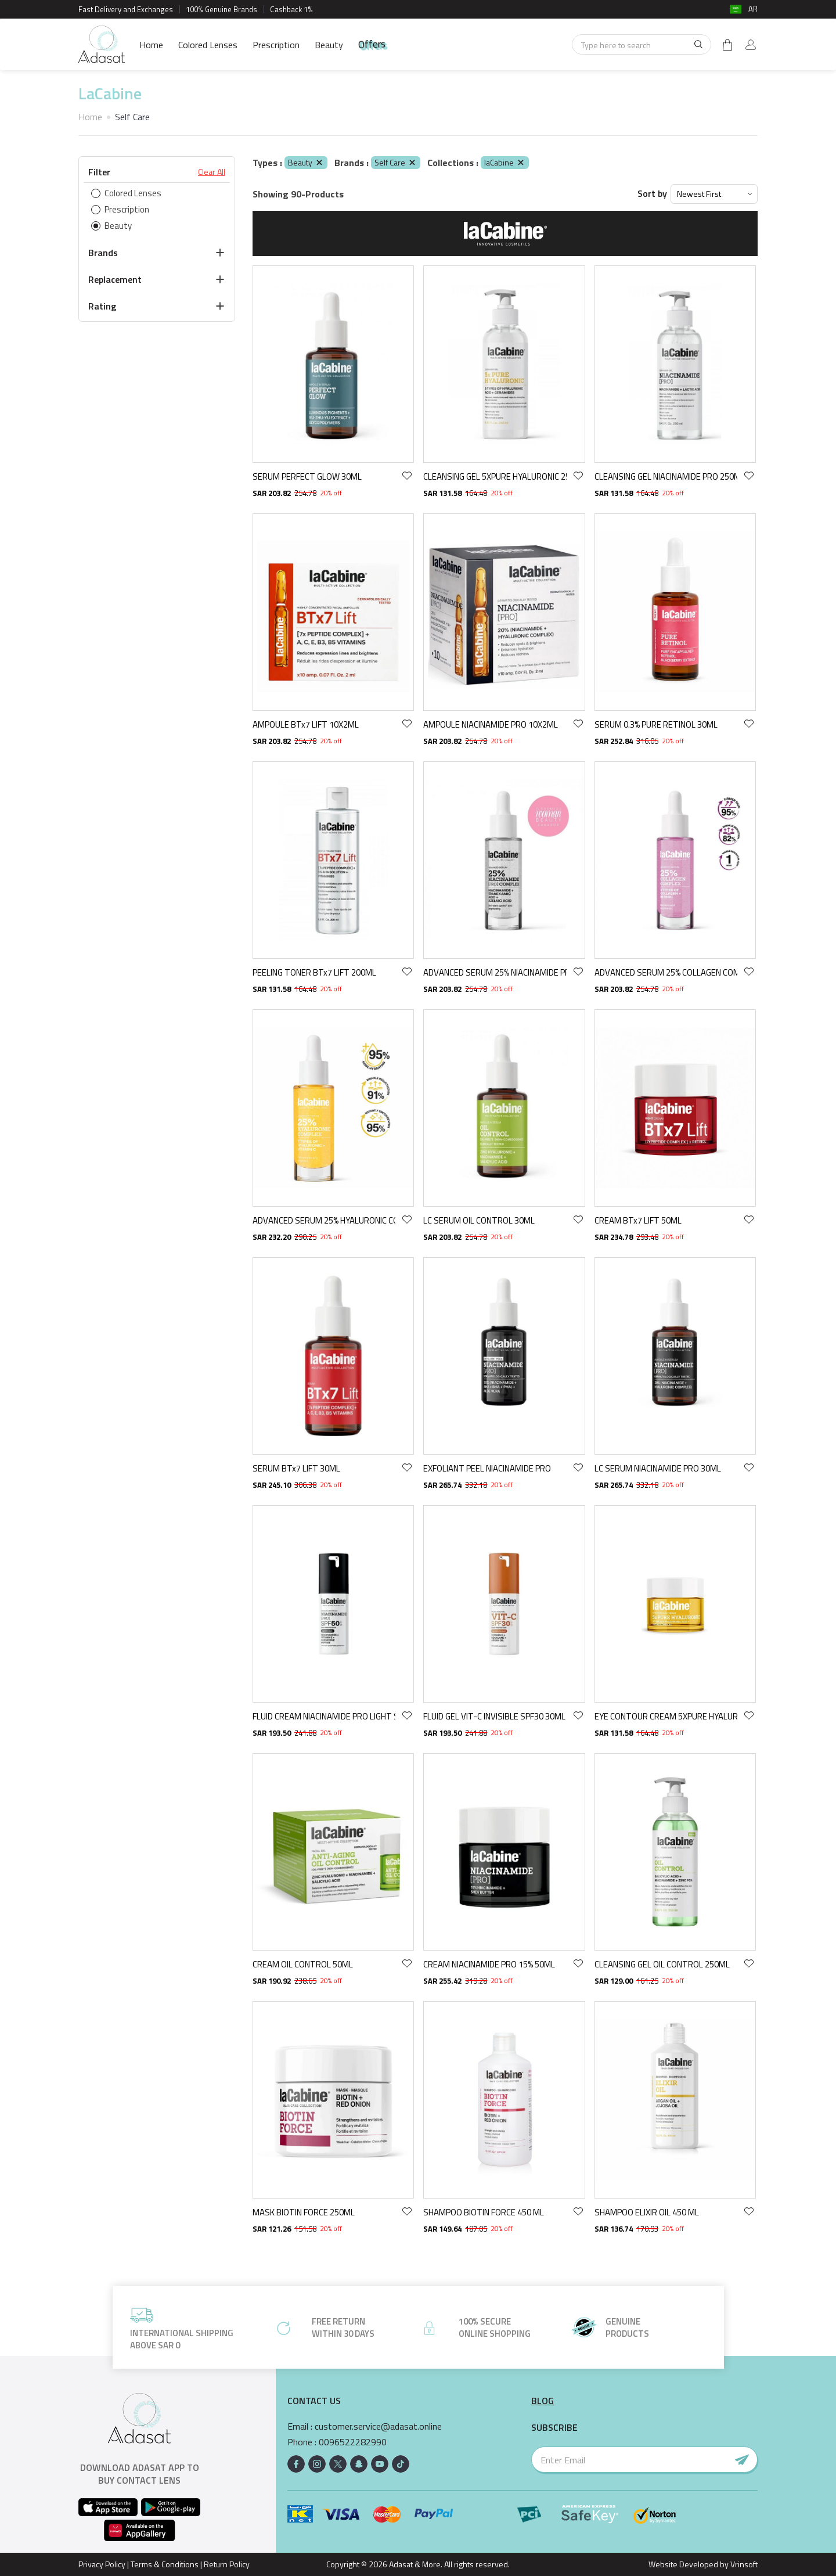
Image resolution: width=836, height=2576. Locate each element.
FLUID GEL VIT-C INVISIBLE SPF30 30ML (494, 1716)
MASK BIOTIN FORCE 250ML (304, 2212)
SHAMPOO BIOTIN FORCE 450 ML (483, 2212)
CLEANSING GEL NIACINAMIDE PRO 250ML (665, 476)
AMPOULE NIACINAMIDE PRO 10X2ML (490, 724)
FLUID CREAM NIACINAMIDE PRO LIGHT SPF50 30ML (324, 1716)
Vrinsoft (743, 2564)
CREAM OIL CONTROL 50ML (303, 1964)
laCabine (504, 162)
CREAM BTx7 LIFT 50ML (638, 1220)
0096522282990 (353, 2442)
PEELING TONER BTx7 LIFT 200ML (314, 972)
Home (151, 45)
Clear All (211, 172)
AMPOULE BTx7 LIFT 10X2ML (306, 724)
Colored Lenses (207, 45)
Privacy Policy (101, 2564)
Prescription (276, 45)
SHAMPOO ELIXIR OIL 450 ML (646, 2212)
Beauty (329, 45)
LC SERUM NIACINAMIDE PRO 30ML (657, 1468)
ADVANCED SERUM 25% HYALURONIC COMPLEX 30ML (324, 1220)
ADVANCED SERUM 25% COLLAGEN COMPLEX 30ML (665, 972)
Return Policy (227, 2564)
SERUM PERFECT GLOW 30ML (307, 476)
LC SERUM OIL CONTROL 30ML (479, 1220)
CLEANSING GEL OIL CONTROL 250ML (662, 1964)
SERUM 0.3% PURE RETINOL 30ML (656, 724)
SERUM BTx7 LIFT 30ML (296, 1468)
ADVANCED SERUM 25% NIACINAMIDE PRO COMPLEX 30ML (494, 972)
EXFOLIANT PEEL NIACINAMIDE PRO (487, 1468)
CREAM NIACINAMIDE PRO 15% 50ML (489, 1964)
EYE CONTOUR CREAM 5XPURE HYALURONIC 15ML (665, 1716)
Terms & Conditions (165, 2564)
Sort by (652, 193)
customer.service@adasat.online (378, 2426)
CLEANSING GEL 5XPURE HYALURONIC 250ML (494, 476)
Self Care (395, 162)
